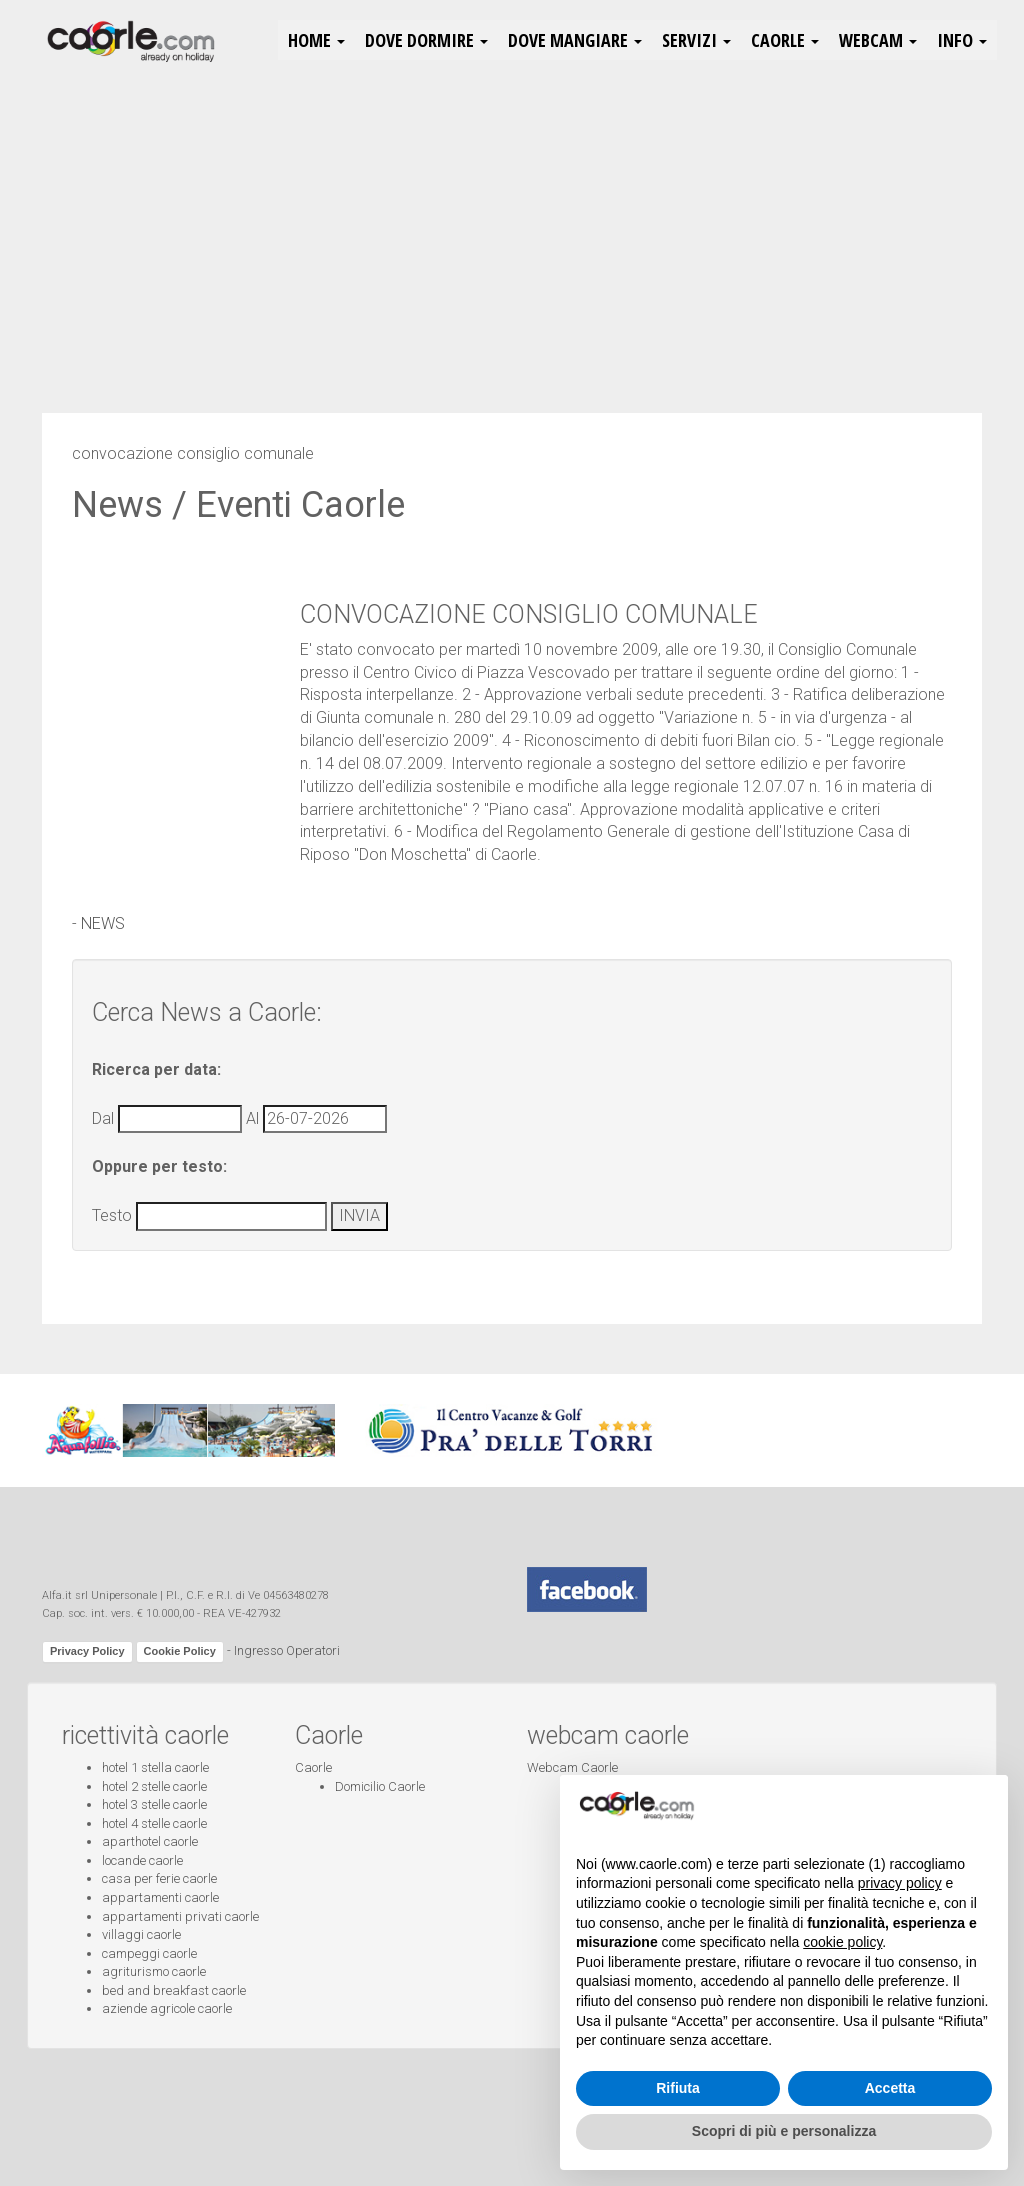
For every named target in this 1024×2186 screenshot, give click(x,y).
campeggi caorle (149, 1953)
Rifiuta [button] (678, 2088)
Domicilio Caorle (380, 1786)
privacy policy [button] (900, 1883)
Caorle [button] (785, 40)
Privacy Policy (87, 1651)
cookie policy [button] (842, 1942)
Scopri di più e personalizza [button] (784, 2131)
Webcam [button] (878, 40)
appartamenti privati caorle (180, 1916)
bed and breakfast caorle (174, 1990)
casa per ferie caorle (159, 1878)
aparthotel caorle (150, 1841)
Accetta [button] (890, 2088)
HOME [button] (316, 40)
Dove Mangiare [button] (575, 40)
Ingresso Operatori (287, 1651)
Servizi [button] (696, 40)
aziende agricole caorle (167, 2008)
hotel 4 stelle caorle (154, 1823)
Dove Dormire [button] (426, 40)
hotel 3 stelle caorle (154, 1804)
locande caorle (142, 1860)
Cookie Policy (180, 1651)
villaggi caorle (141, 1934)
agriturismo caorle (154, 1971)
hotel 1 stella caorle (155, 1767)
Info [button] (962, 40)
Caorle (313, 1767)
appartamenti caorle (160, 1897)
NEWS (103, 923)
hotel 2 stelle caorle (154, 1786)
